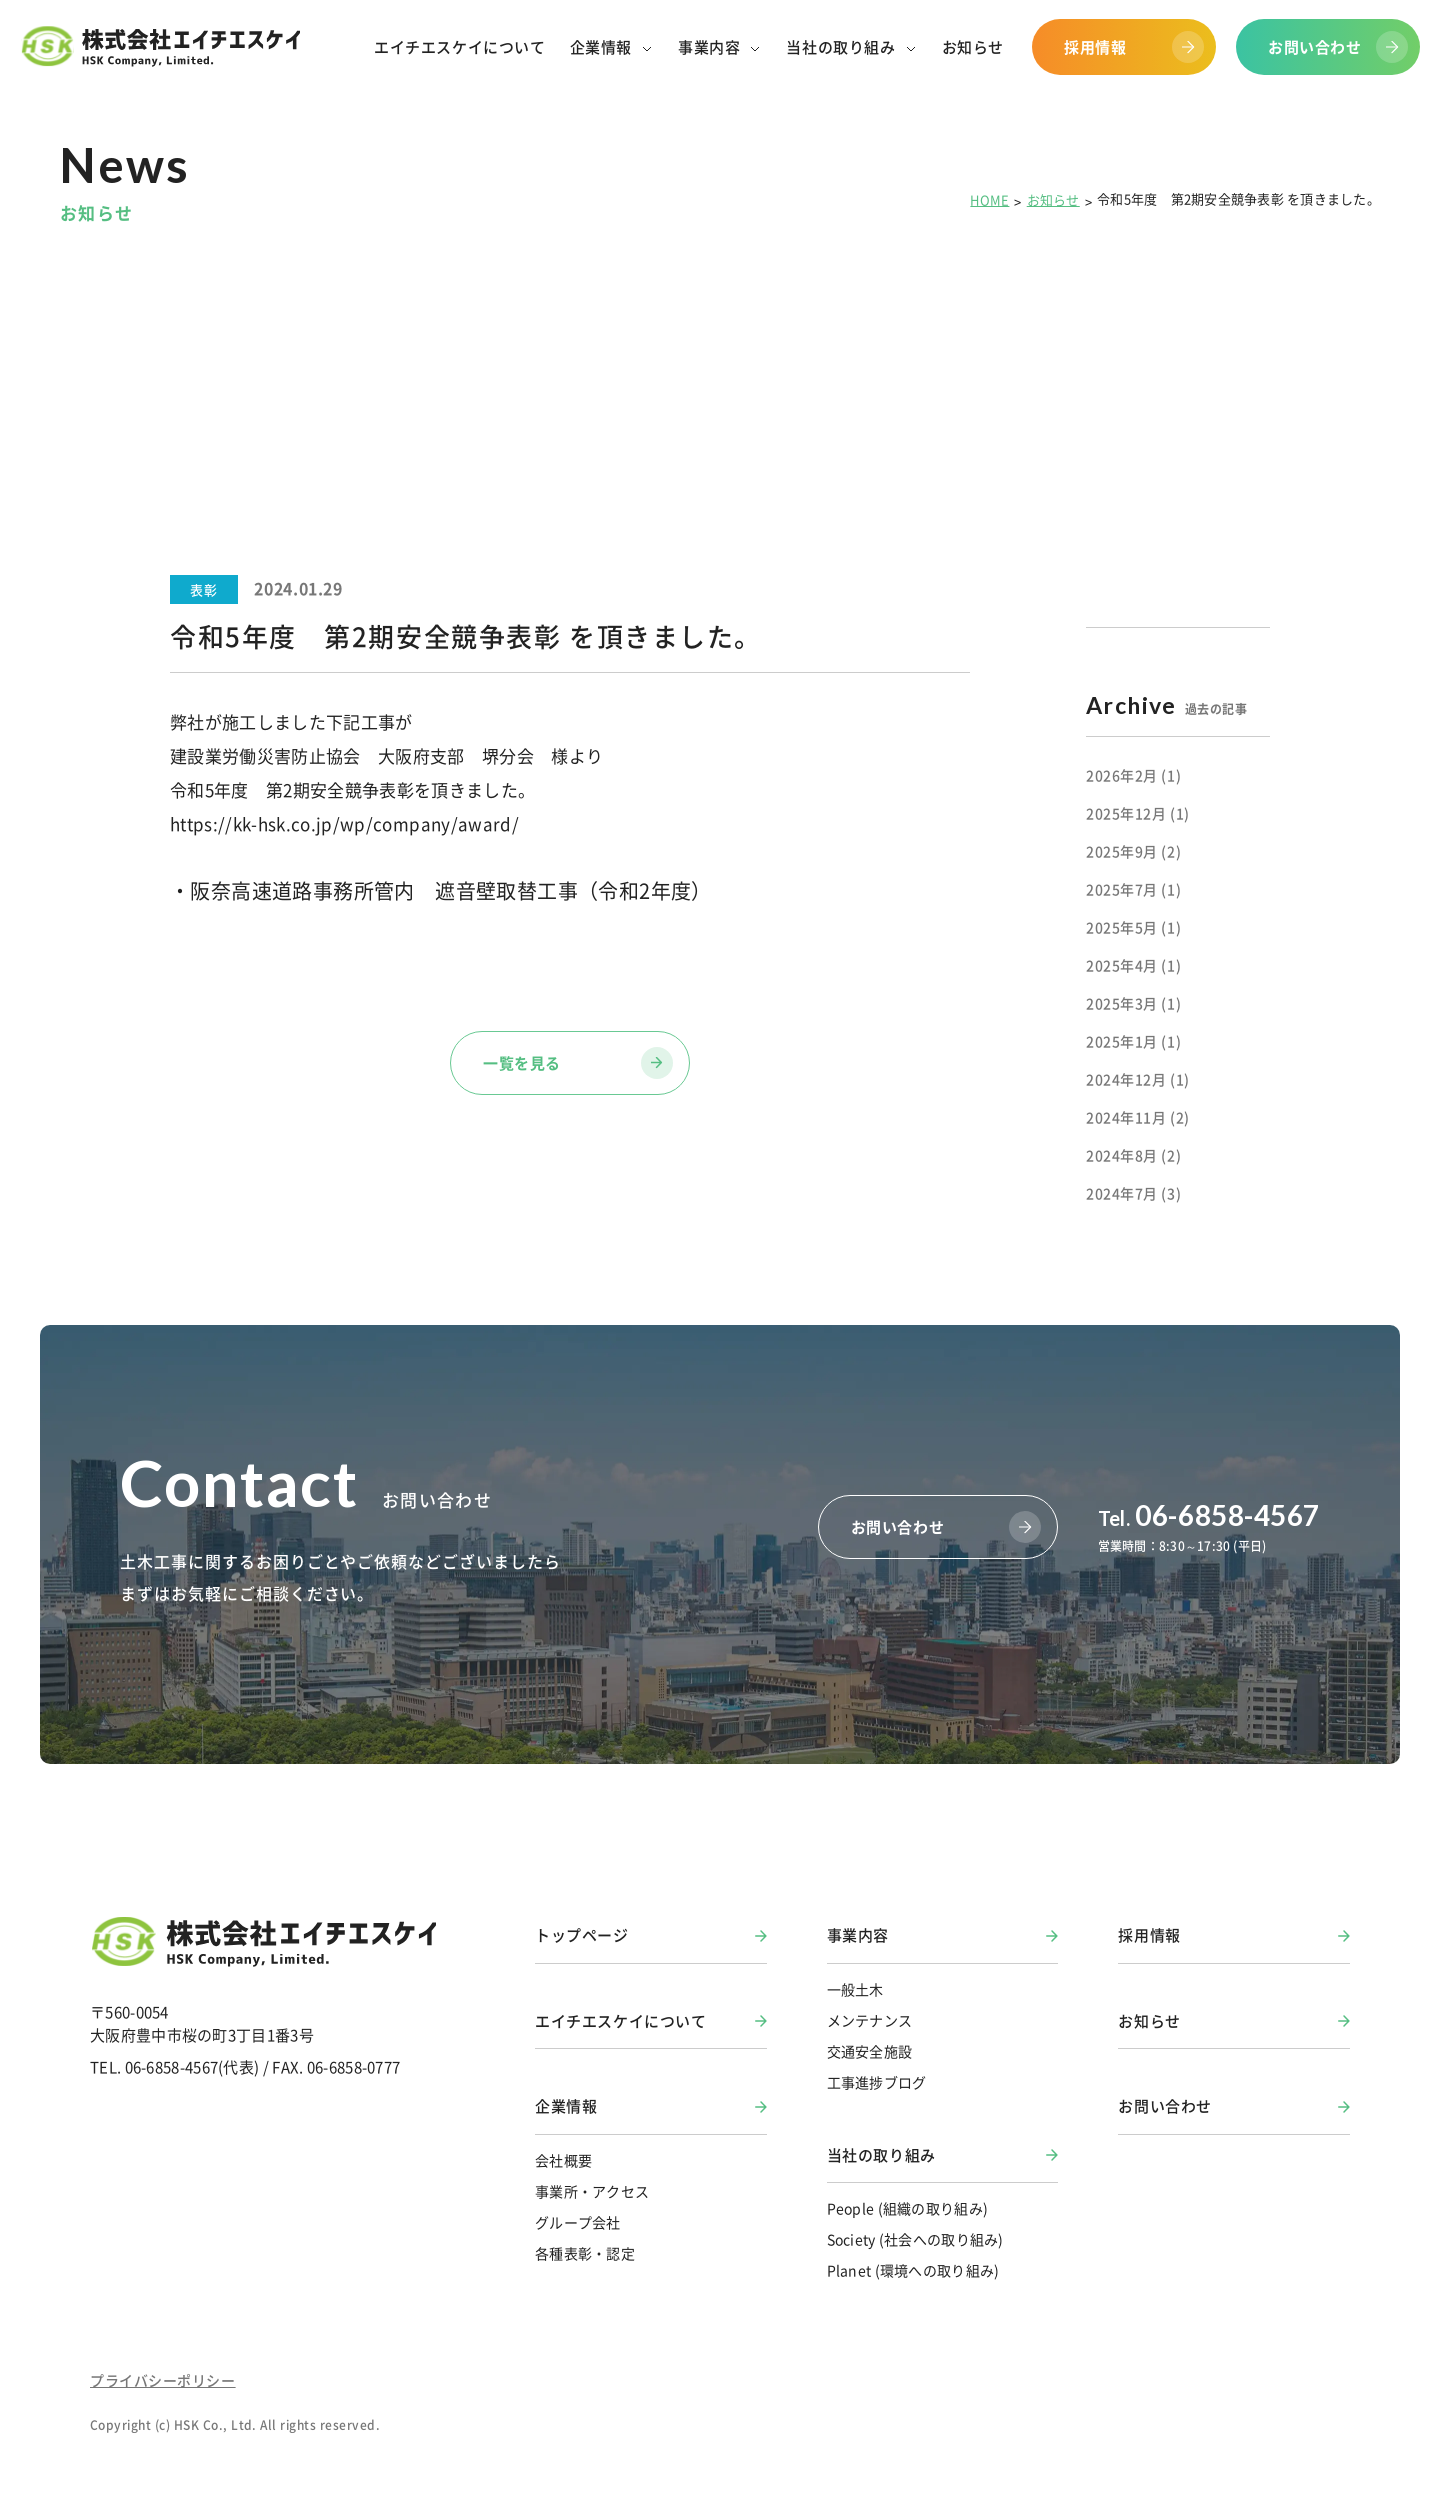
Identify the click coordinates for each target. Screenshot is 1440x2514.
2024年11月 (1138, 1117)
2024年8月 (1133, 1155)
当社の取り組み (881, 2155)
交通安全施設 (870, 2051)
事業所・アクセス (592, 2191)
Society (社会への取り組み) (915, 2239)
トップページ (582, 1935)
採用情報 (1149, 1935)
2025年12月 (1138, 813)
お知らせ (1053, 199)
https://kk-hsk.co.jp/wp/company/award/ (344, 823)
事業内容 (858, 1935)
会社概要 (563, 2160)
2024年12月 (1138, 1079)
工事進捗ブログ (877, 2082)
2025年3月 (1133, 1003)
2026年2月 (1133, 775)
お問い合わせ (1165, 2106)
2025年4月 (1133, 965)
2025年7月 (1133, 889)
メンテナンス (870, 2020)
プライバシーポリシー (163, 2380)
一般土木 (855, 1989)
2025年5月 (1133, 927)
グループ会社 (578, 2222)
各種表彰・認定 (585, 2253)
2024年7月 (1133, 1193)
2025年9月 (1133, 851)
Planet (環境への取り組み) (913, 2270)
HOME (989, 199)
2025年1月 (1133, 1041)
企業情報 (566, 2106)
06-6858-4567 (1209, 1515)
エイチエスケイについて (621, 2021)
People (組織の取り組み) (907, 2208)
